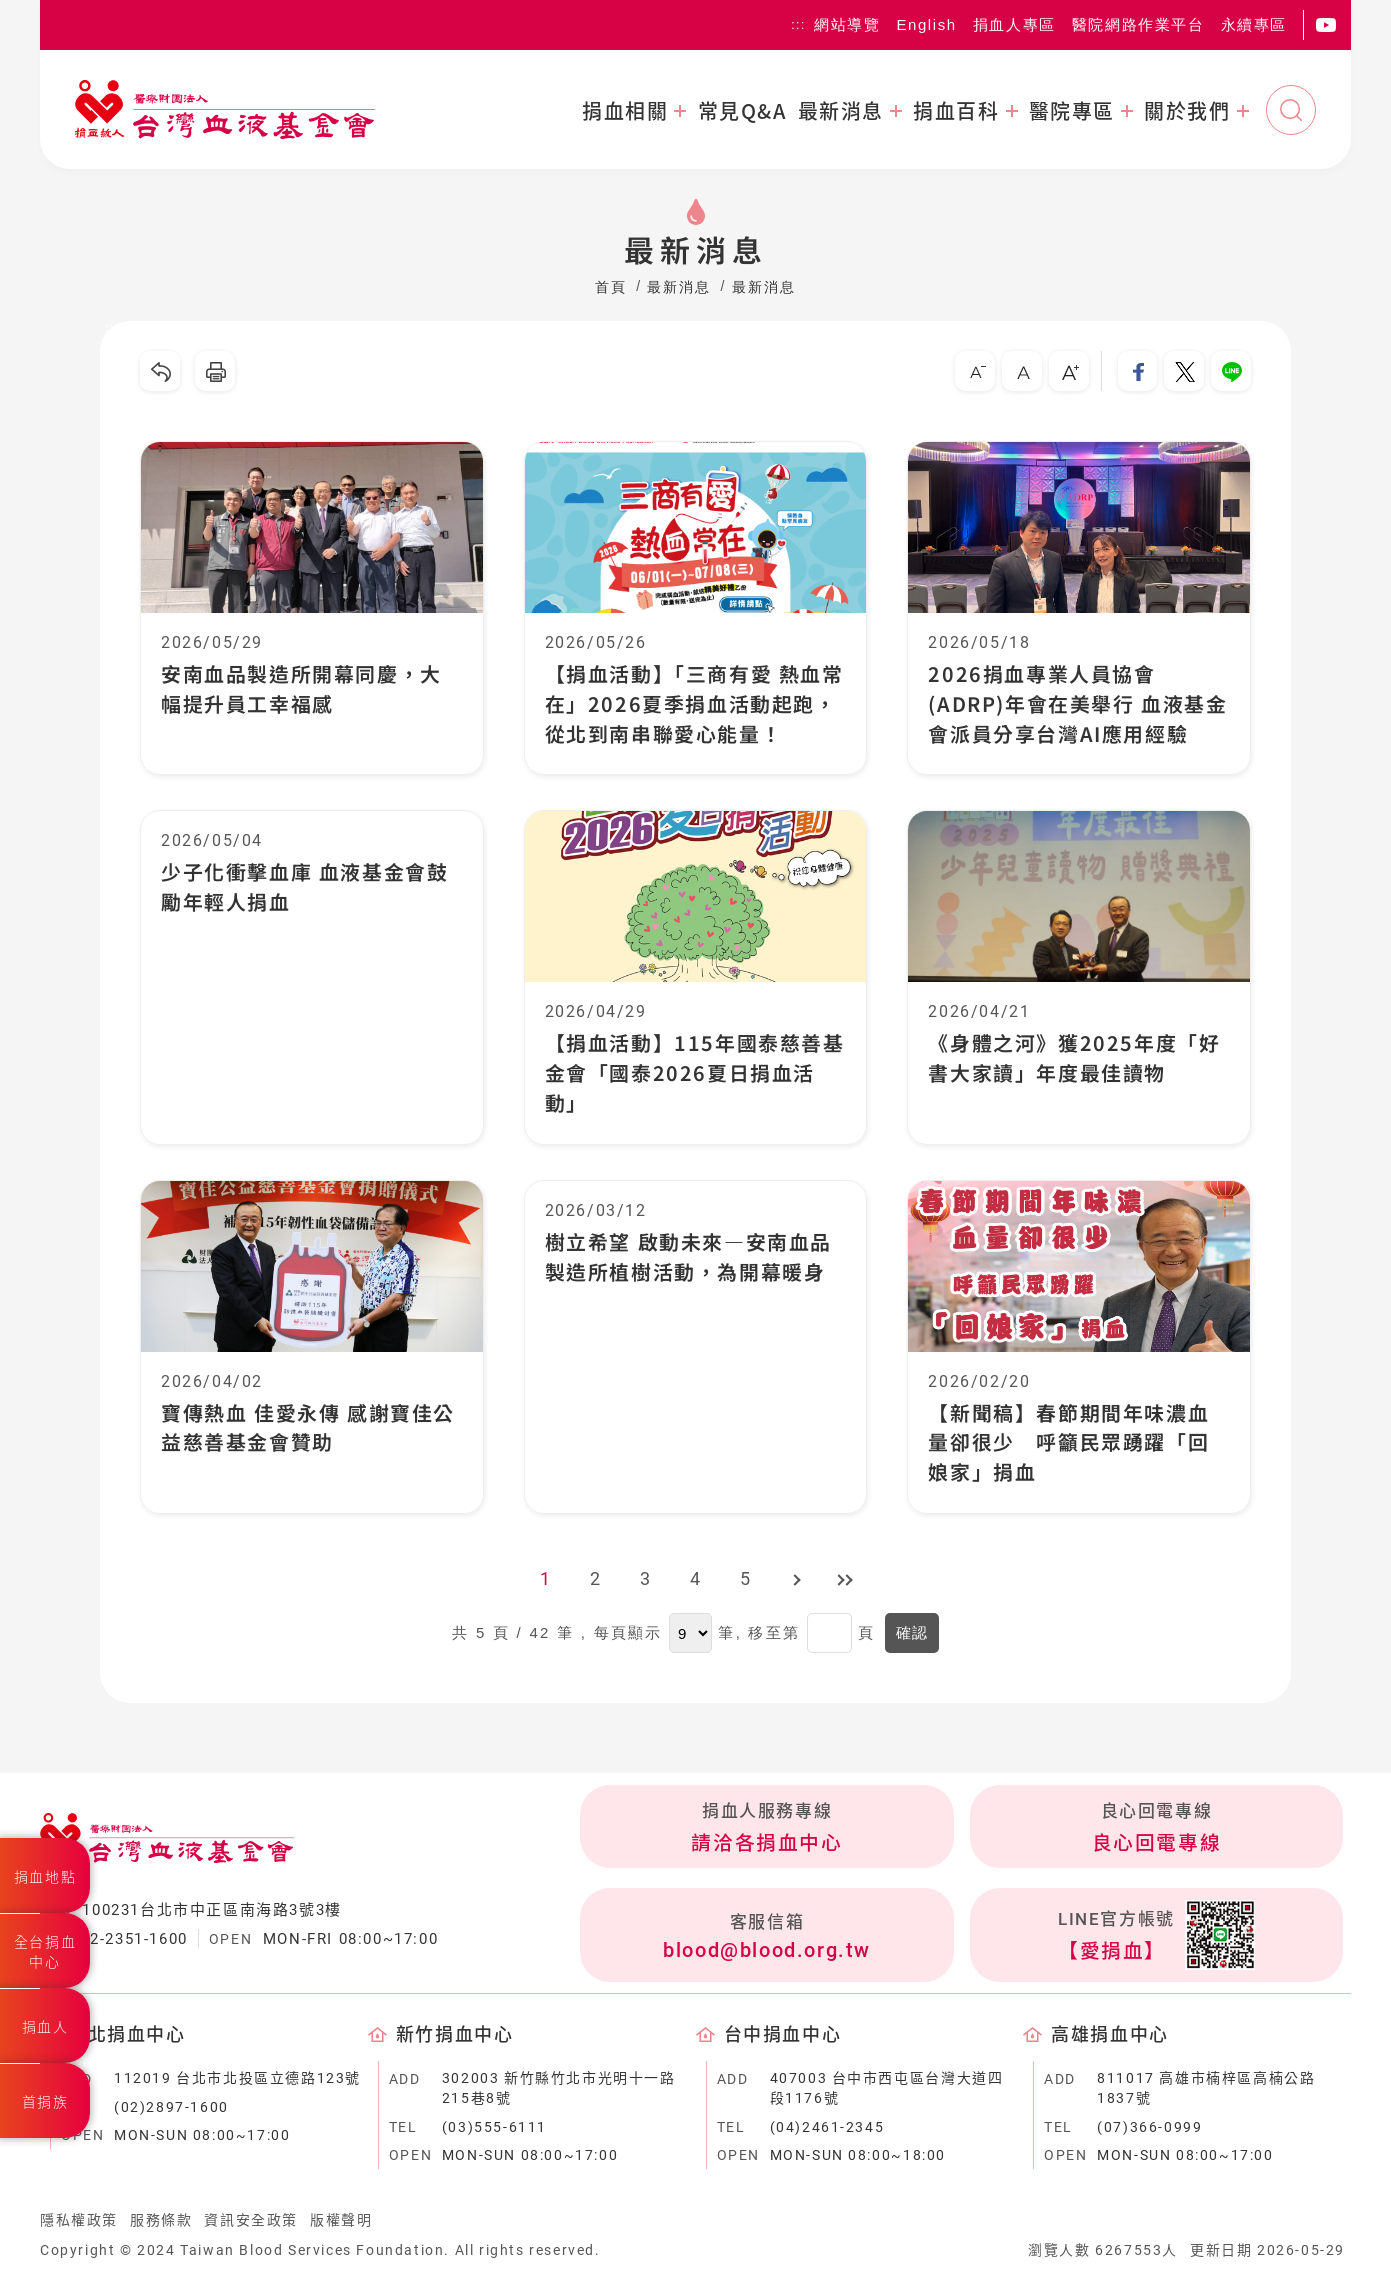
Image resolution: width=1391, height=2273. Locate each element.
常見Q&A (742, 111)
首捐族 (45, 2102)
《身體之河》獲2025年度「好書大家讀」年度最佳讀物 (1074, 1058)
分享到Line (1231, 371)
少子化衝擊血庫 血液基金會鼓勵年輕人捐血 (304, 887)
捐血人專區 (1014, 24)
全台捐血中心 (45, 1952)
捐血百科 (956, 111)
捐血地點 (45, 1877)
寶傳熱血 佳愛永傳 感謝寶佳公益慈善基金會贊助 (308, 1428)
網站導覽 (847, 24)
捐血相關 (625, 111)
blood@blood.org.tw (767, 1951)
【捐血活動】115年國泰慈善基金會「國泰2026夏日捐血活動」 (695, 1073)
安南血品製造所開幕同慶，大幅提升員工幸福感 (301, 688)
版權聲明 (341, 2222)
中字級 (1021, 371)
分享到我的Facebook (1137, 371)
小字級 (974, 371)
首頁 (611, 287)
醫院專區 (1072, 111)
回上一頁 (160, 371)
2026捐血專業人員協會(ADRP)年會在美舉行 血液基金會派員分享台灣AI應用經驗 (1077, 703)
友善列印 (215, 371)
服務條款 (161, 2222)
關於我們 (1187, 111)
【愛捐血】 (1112, 1953)
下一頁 (796, 1581)
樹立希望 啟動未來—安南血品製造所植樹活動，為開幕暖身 (688, 1257)
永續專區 (1254, 24)
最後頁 (846, 1581)
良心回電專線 (1157, 1844)
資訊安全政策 (251, 2222)
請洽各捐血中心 (766, 1844)
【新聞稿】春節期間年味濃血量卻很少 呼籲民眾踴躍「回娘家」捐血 (1068, 1443)
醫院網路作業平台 (1138, 24)
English (926, 24)
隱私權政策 (79, 2222)
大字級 (1068, 371)
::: (798, 25)
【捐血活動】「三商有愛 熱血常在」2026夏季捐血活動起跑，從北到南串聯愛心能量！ (694, 703)
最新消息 (841, 111)
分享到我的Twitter (1184, 371)
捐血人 (45, 2027)
